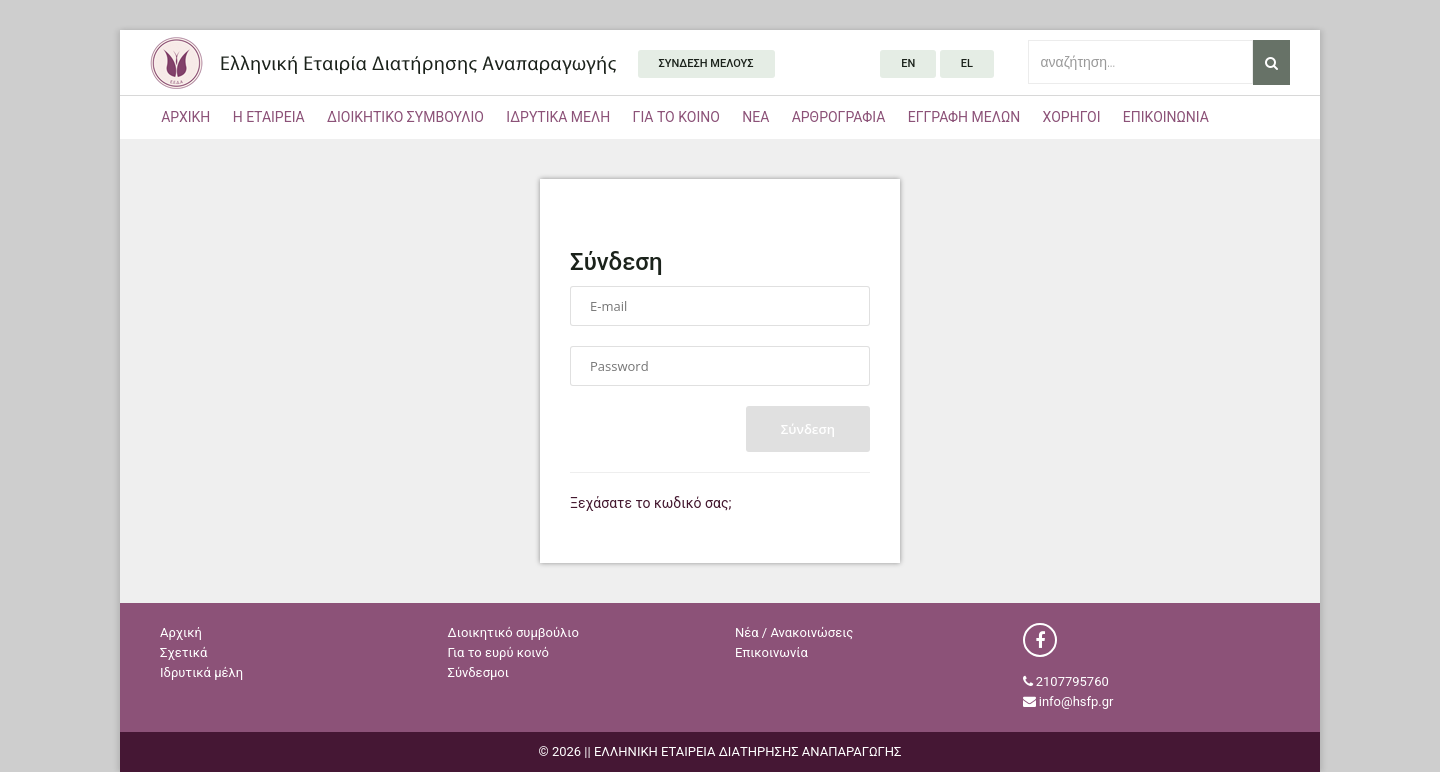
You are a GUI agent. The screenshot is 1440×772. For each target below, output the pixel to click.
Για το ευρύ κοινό (498, 652)
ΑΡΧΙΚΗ (185, 117)
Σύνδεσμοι (479, 672)
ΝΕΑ (755, 117)
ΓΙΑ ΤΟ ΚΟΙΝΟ (676, 117)
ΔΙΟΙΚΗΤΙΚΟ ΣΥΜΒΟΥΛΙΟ (405, 117)
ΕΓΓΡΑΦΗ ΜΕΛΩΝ (964, 117)
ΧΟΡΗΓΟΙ (1072, 117)
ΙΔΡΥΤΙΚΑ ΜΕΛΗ (558, 117)
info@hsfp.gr (1076, 701)
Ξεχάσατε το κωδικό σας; (650, 503)
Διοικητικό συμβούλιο (513, 632)
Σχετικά (183, 652)
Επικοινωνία (771, 652)
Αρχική (181, 632)
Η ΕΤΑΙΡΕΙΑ (269, 117)
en (908, 63)
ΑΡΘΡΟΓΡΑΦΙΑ (839, 117)
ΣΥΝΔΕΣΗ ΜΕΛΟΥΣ (706, 63)
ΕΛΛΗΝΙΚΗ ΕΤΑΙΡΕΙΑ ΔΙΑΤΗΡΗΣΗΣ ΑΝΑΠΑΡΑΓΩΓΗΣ (383, 62)
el (967, 63)
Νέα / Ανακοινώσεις (794, 632)
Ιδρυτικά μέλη (201, 672)
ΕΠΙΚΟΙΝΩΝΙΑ (1166, 117)
